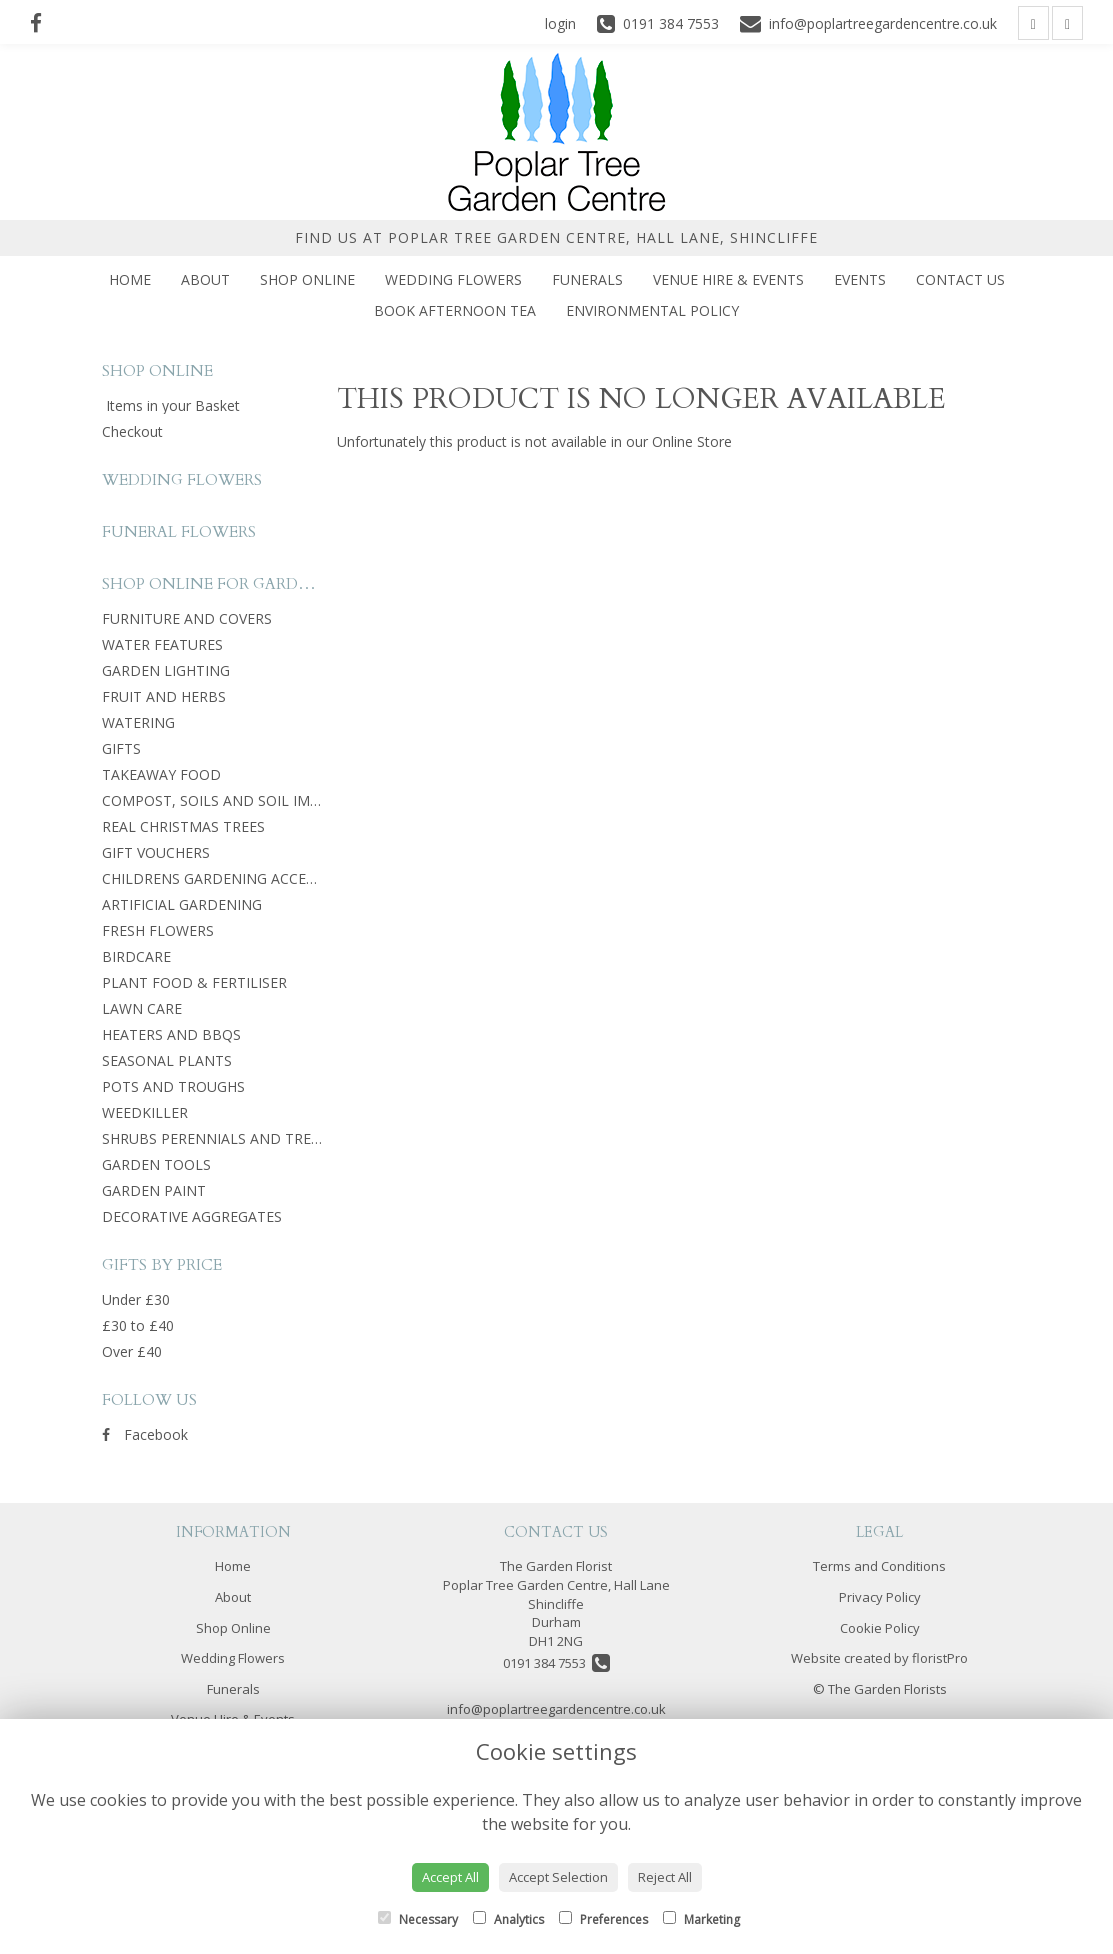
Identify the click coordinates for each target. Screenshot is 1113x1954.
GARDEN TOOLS (156, 1164)
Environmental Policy (652, 310)
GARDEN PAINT (154, 1190)
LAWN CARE (142, 1008)
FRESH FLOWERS (158, 930)
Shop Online (307, 279)
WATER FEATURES (162, 644)
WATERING (138, 722)
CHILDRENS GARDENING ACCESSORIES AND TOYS (269, 878)
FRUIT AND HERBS (164, 696)
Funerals (587, 279)
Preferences (603, 1919)
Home (130, 279)
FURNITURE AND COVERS (187, 618)
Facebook (145, 1434)
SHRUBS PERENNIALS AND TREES (214, 1138)
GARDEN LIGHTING (166, 670)
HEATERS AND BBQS (171, 1034)
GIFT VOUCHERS (156, 852)
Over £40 (132, 1351)
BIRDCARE (136, 956)
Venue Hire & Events (728, 279)
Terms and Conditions (879, 1566)
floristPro (940, 1658)
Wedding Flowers (453, 279)
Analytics (508, 1919)
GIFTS (121, 748)
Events (860, 279)
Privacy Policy (880, 1597)
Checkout (132, 431)
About (205, 279)
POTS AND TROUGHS (173, 1086)
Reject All (665, 1877)
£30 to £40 (138, 1325)
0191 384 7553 (556, 1663)
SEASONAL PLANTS (167, 1060)
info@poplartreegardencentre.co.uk (556, 1709)
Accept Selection (558, 1877)
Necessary (418, 1919)
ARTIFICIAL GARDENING (182, 904)
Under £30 (136, 1299)
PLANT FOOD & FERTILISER (194, 982)
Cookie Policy (880, 1628)
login (560, 23)
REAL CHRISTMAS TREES (183, 826)
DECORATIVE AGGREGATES (192, 1216)
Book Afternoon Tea (455, 310)
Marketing (701, 1919)
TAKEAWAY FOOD (161, 774)
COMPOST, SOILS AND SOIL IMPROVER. (234, 800)
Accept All (450, 1877)
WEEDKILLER (145, 1112)
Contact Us (960, 279)
